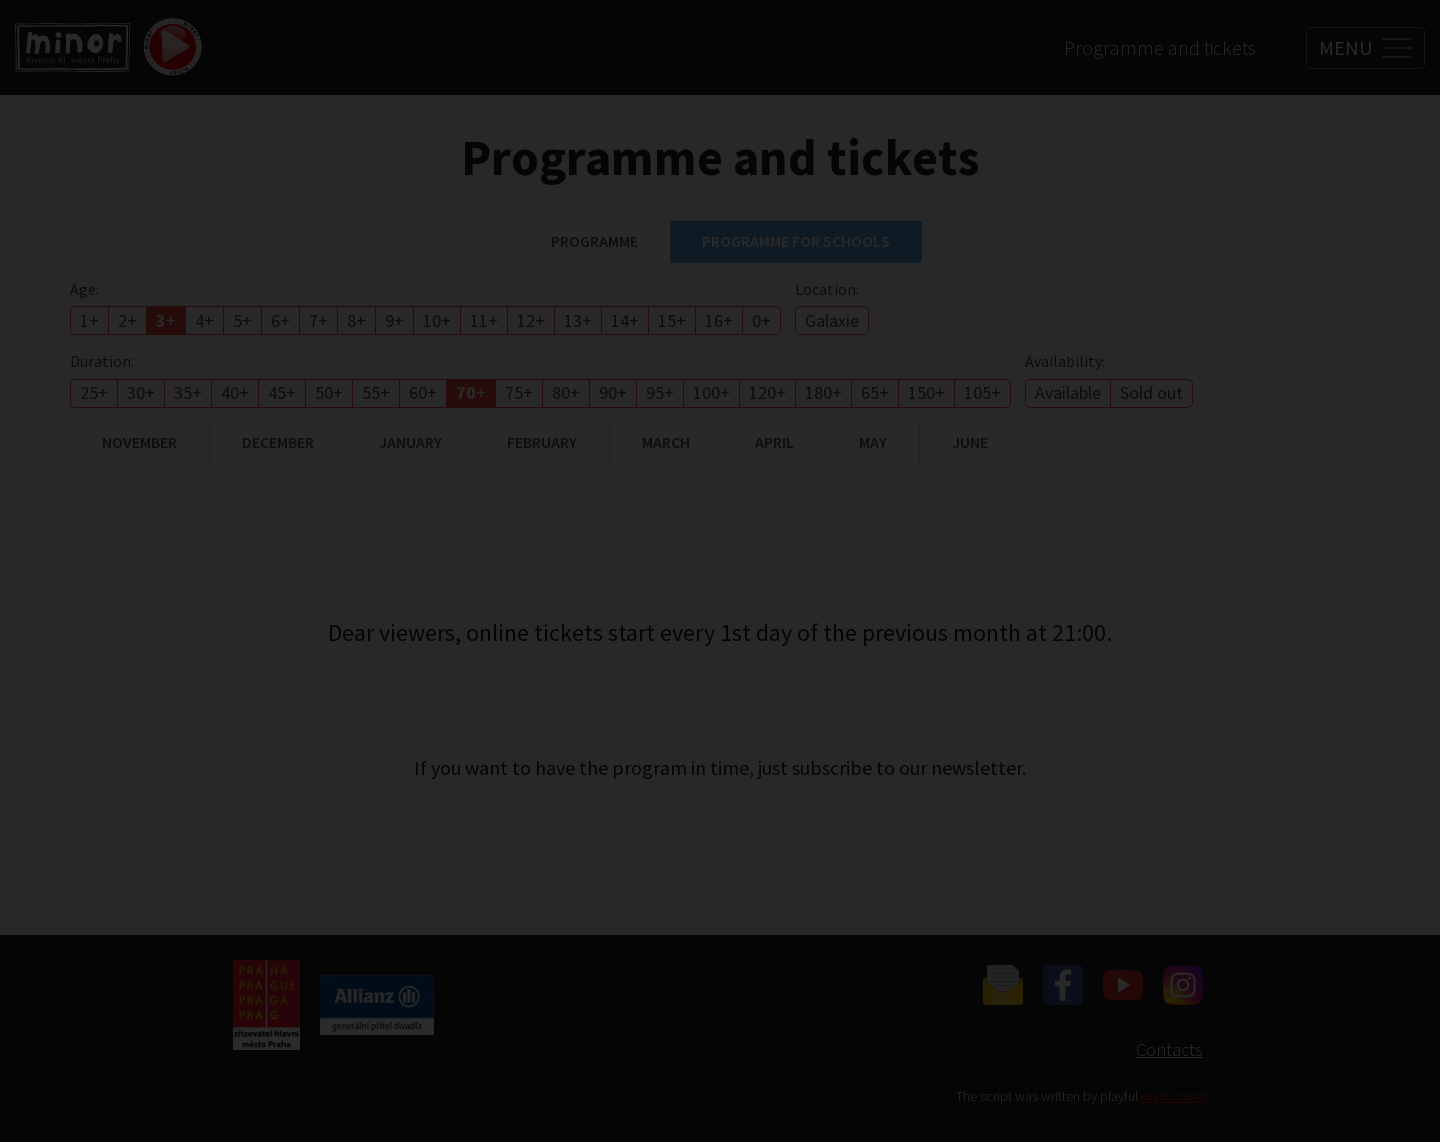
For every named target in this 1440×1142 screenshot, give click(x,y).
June (970, 442)
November (139, 442)
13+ (578, 320)
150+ (926, 392)
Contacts (1169, 1049)
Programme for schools (796, 241)
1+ (89, 320)
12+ (531, 320)
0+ (761, 320)
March (666, 442)
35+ (188, 392)
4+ (204, 320)
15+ (672, 320)
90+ (613, 392)
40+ (235, 392)
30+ (141, 392)
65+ (875, 392)
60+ (423, 392)
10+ (437, 320)
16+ (719, 320)
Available (1068, 392)
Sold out (1151, 392)
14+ (625, 320)
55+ (376, 392)
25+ (94, 392)
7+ (318, 320)
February (542, 442)
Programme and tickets (1160, 47)
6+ (280, 320)
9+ (394, 320)
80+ (566, 392)
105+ (982, 392)
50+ (329, 392)
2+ (127, 320)
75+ (519, 392)
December (278, 442)
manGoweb (1174, 1096)
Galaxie (832, 320)
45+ (282, 392)
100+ (711, 392)
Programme (594, 241)
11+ (484, 320)
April (774, 442)
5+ (242, 320)
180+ (823, 392)
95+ (660, 392)
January (410, 442)
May (873, 442)
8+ (356, 320)
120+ (767, 392)
